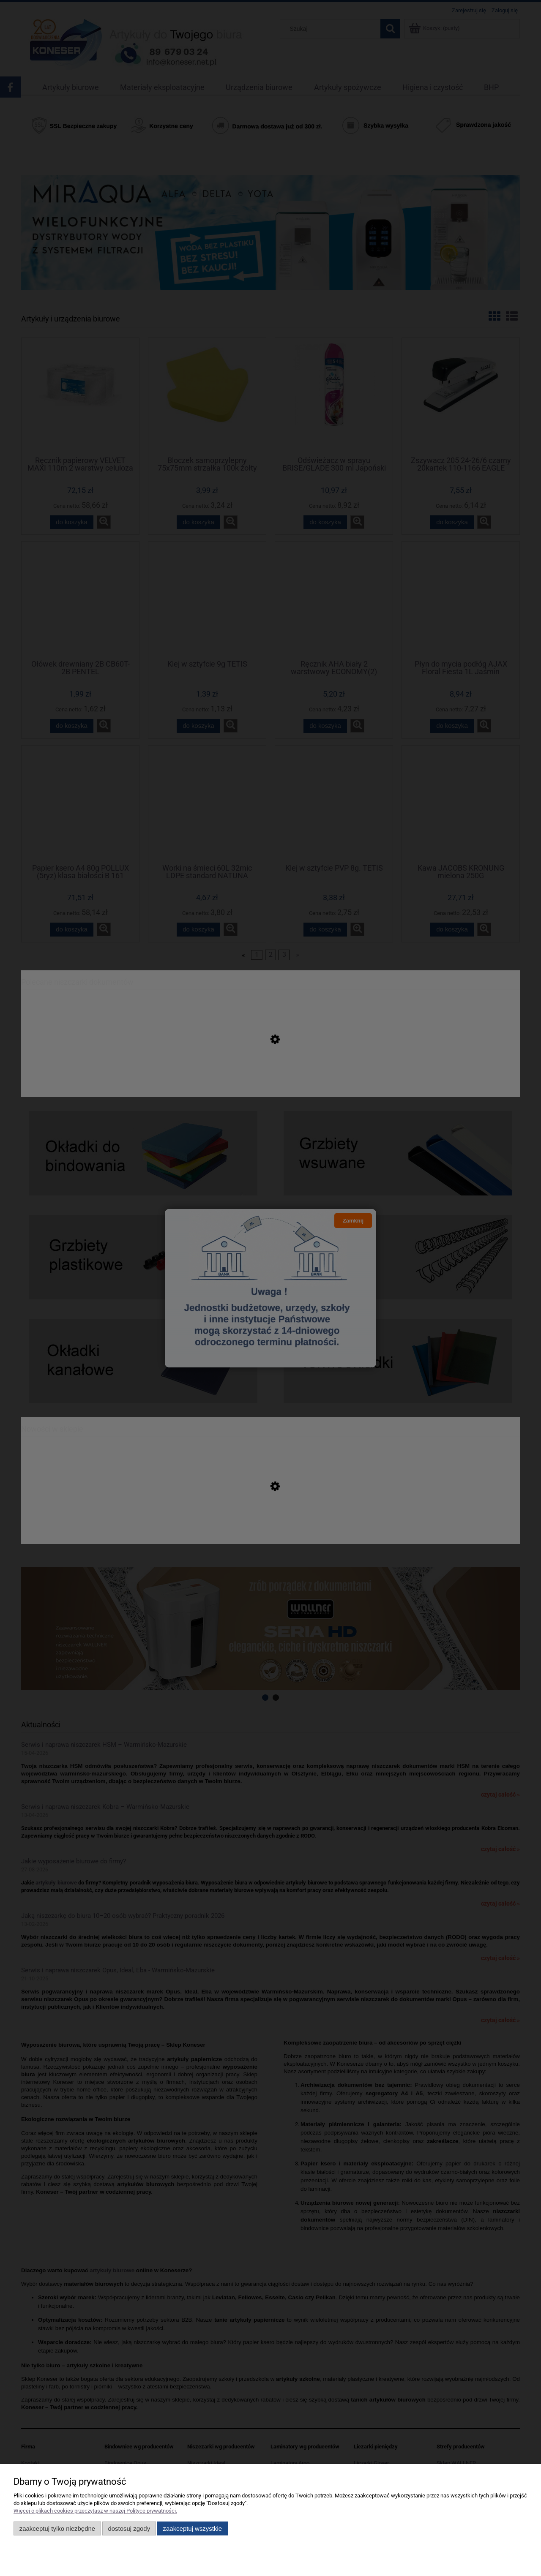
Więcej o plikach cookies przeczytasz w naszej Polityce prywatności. (95, 2511)
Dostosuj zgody (129, 2528)
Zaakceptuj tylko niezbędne (57, 2528)
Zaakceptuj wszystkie (192, 2528)
